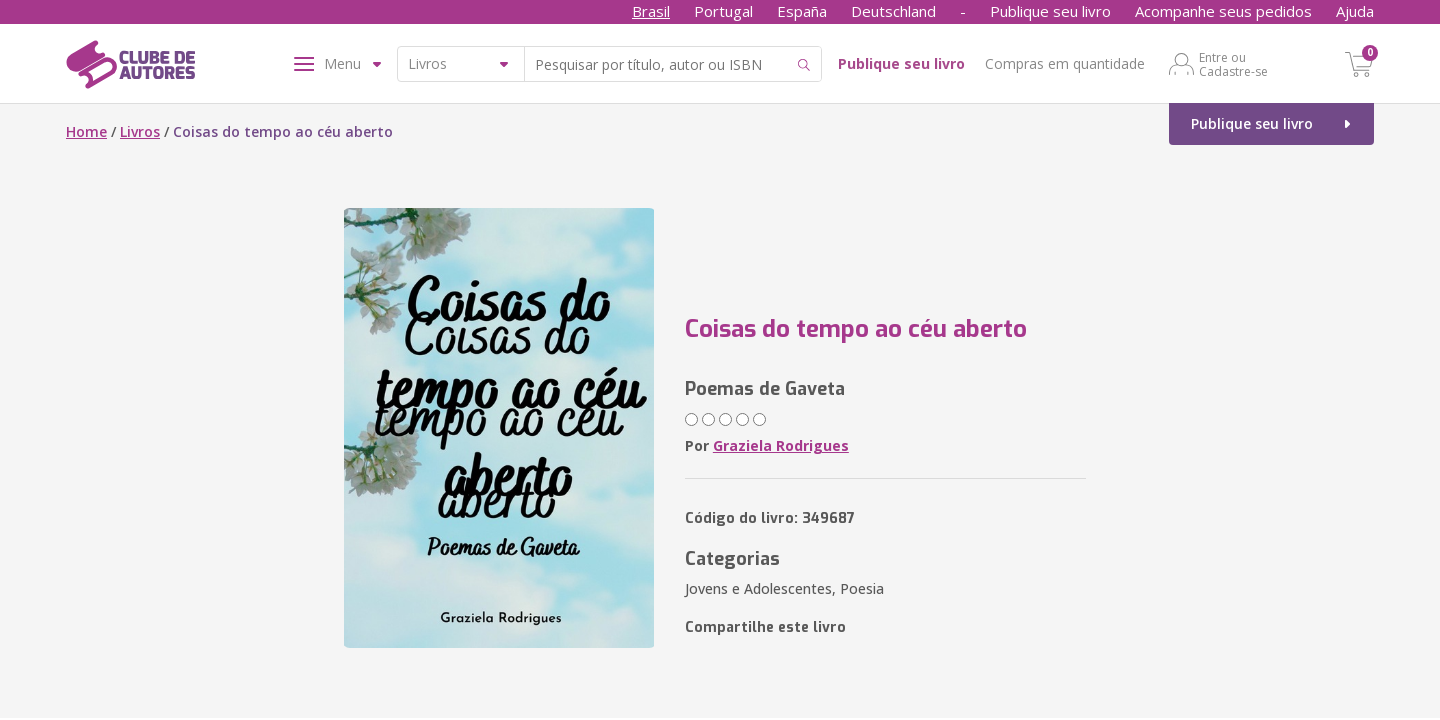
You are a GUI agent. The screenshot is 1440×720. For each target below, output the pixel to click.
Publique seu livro (1050, 11)
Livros (140, 131)
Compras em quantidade (1065, 63)
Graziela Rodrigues (781, 445)
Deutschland (893, 11)
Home (86, 131)
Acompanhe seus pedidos (1223, 11)
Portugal (723, 11)
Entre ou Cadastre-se (1233, 64)
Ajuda (1355, 11)
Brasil (651, 11)
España (802, 11)
